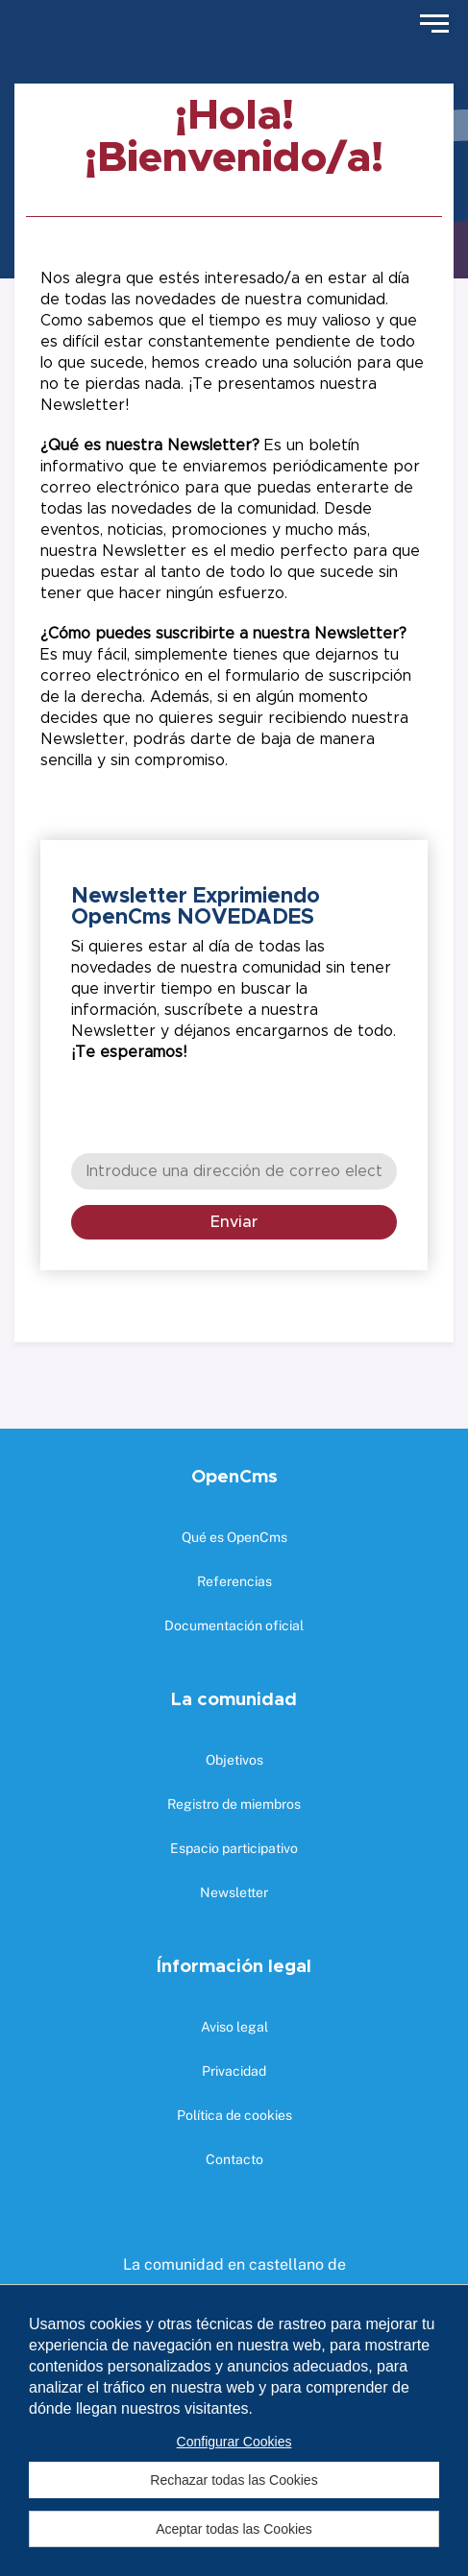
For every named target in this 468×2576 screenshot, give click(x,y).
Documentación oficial (234, 1625)
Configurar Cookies (234, 2441)
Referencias (234, 1581)
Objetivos (234, 1760)
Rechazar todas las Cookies (233, 2480)
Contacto (234, 2159)
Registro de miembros (234, 1804)
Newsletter (234, 1892)
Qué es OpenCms (234, 1537)
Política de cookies (234, 2115)
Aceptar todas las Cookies (234, 2529)
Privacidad (234, 2071)
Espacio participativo (234, 1848)
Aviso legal (234, 2026)
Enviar (234, 1222)
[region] (234, 2430)
